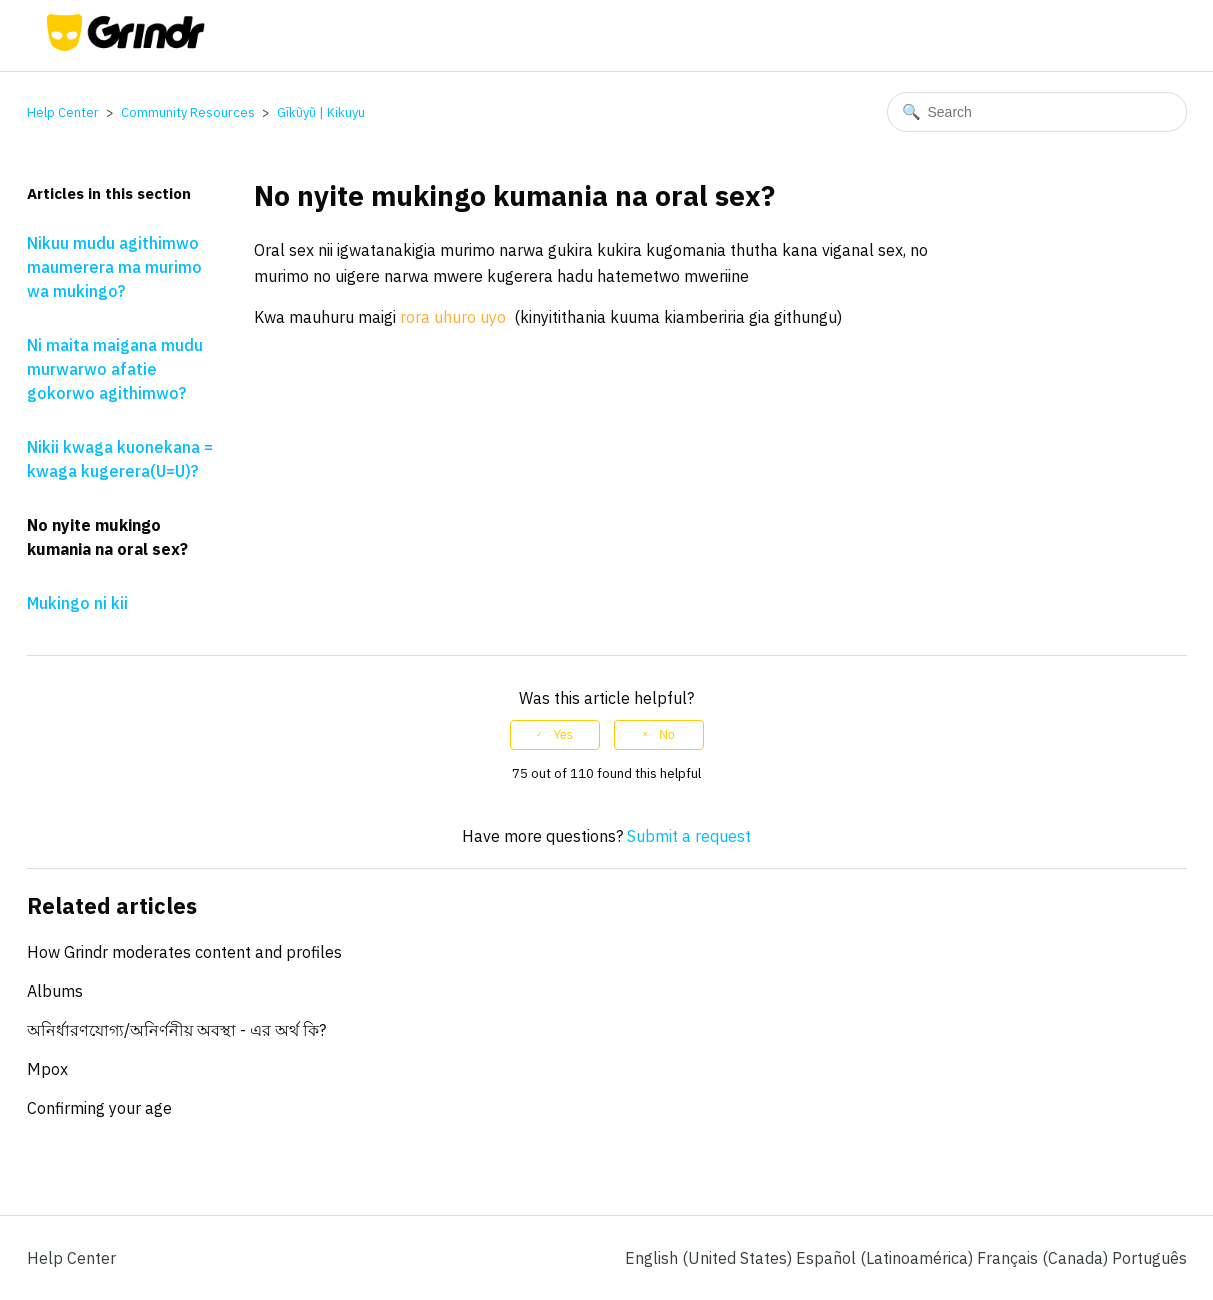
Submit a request (689, 836)
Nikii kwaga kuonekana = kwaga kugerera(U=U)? (120, 459)
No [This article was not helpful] (666, 735)
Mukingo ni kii (77, 603)
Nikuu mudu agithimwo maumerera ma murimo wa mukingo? (114, 267)
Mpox (47, 1069)
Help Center (63, 112)
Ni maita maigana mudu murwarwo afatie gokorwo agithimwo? (115, 369)
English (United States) (710, 1258)
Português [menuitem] (1149, 1258)
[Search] (1037, 112)
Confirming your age (99, 1108)
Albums (55, 991)
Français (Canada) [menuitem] (1044, 1258)
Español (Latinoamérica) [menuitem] (886, 1258)
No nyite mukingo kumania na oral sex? (107, 537)
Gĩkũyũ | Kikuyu (321, 112)
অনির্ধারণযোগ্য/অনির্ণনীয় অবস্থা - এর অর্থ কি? (176, 1030)
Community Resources (188, 112)
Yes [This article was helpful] (563, 735)
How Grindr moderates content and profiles (184, 952)
